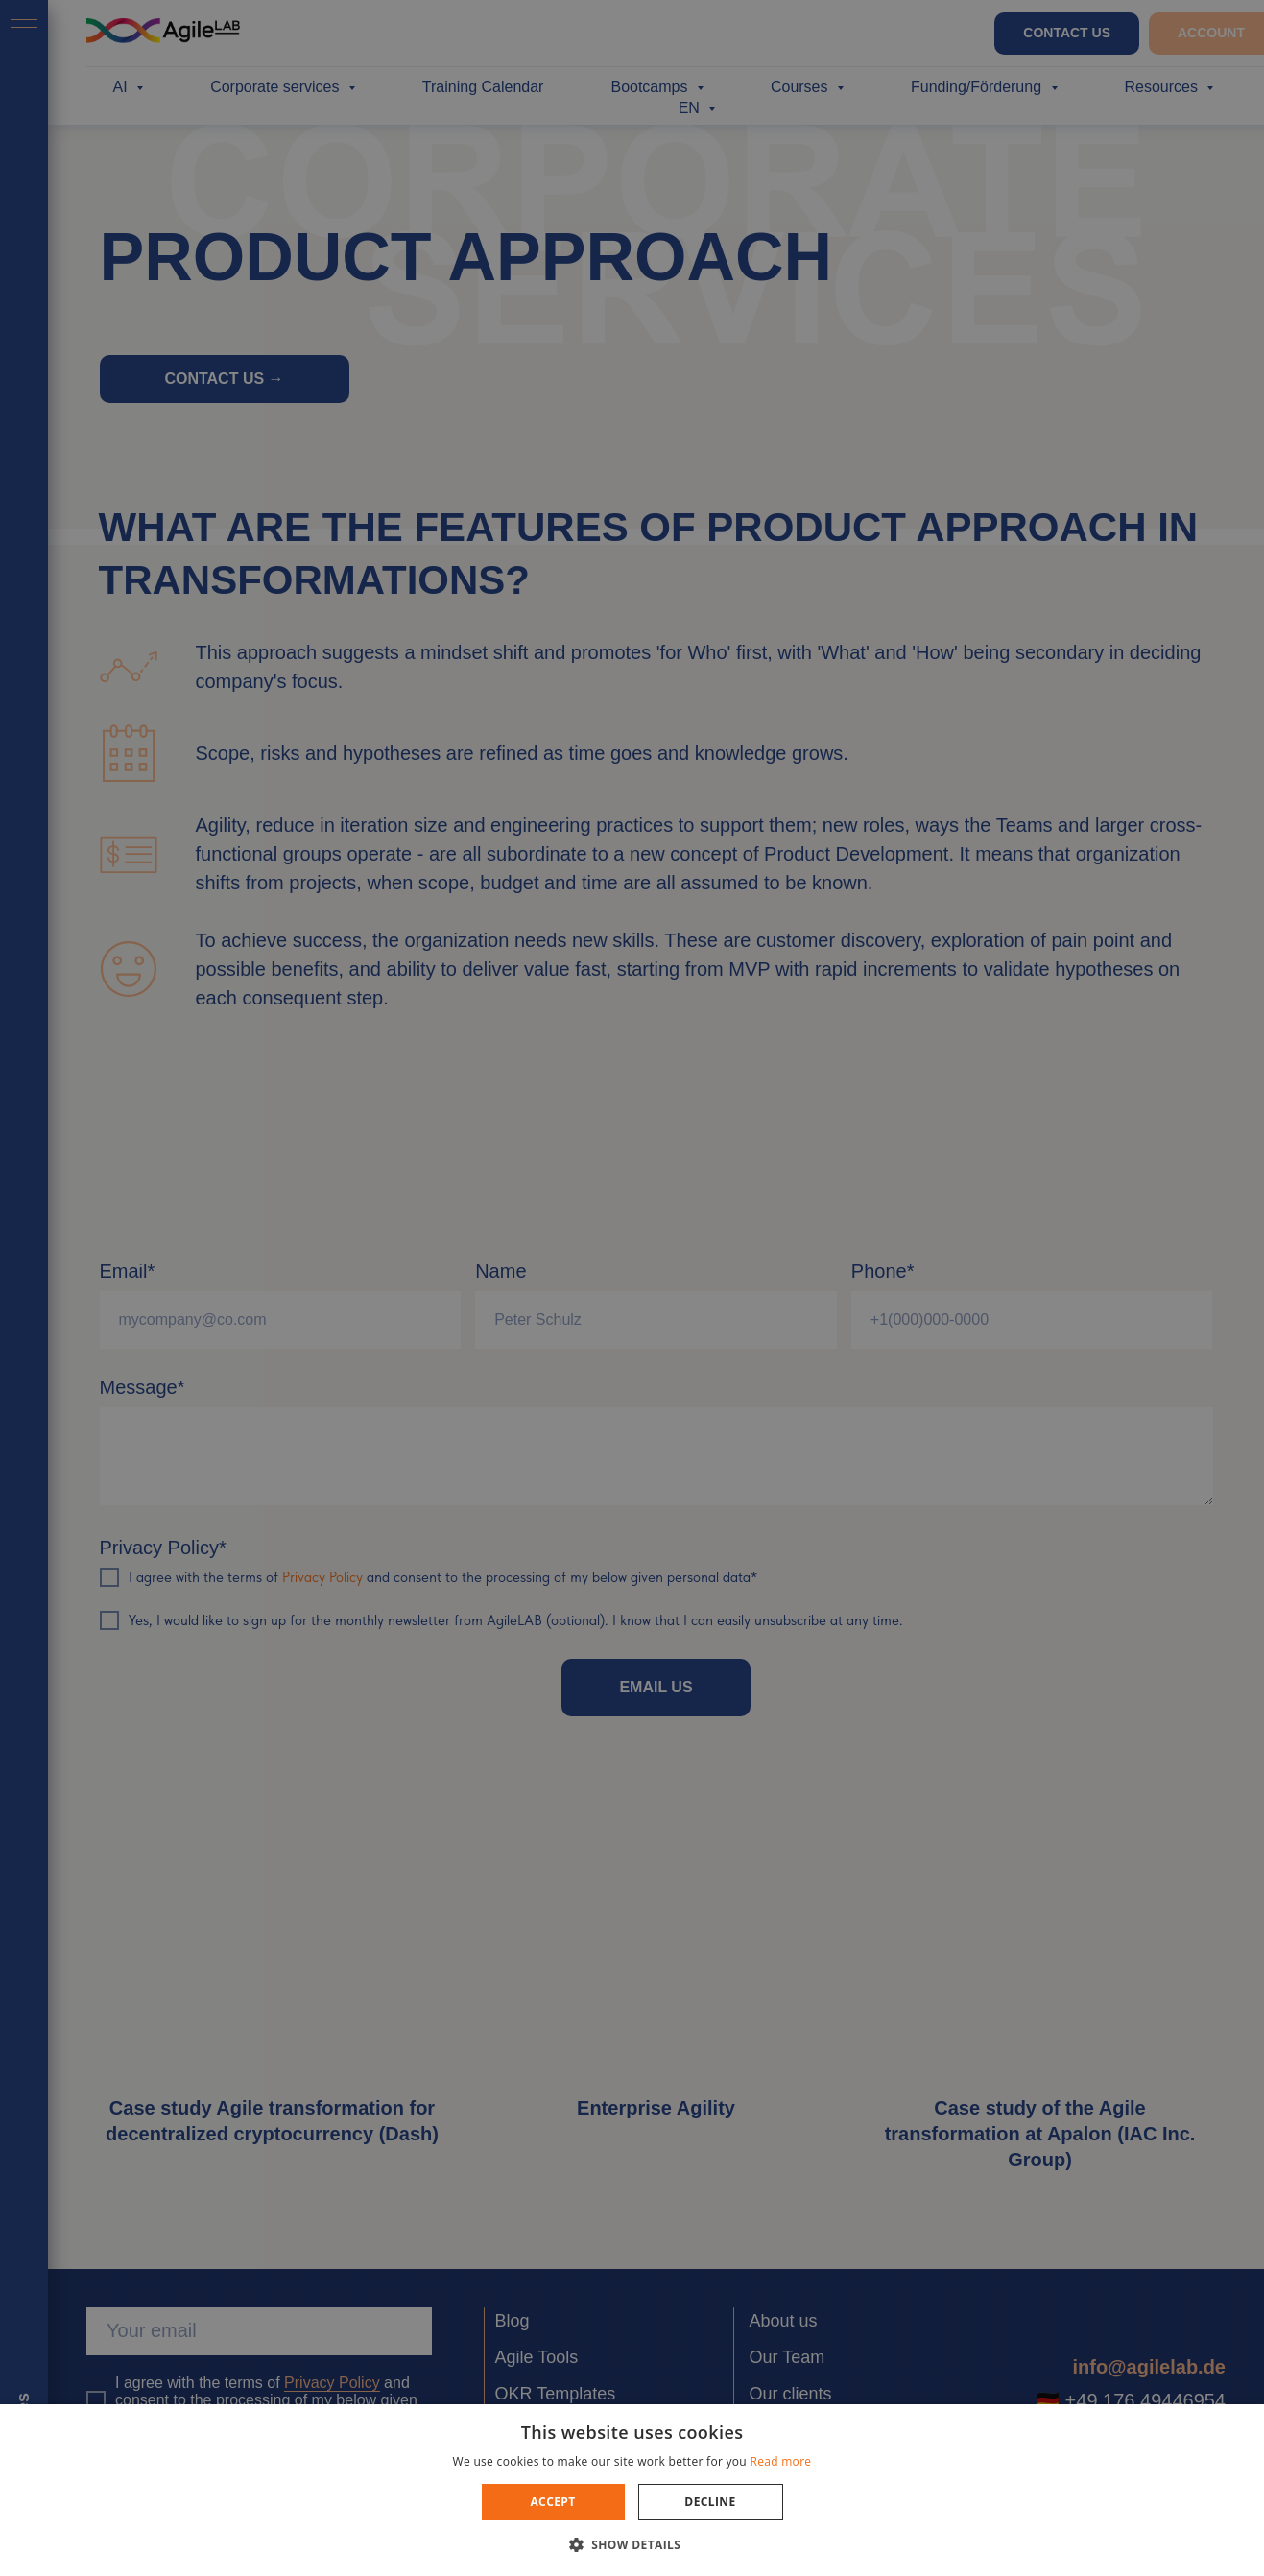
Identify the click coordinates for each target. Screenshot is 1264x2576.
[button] (632, 2544)
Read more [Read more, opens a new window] (780, 2461)
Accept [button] (552, 2501)
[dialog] (632, 1288)
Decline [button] (709, 2501)
